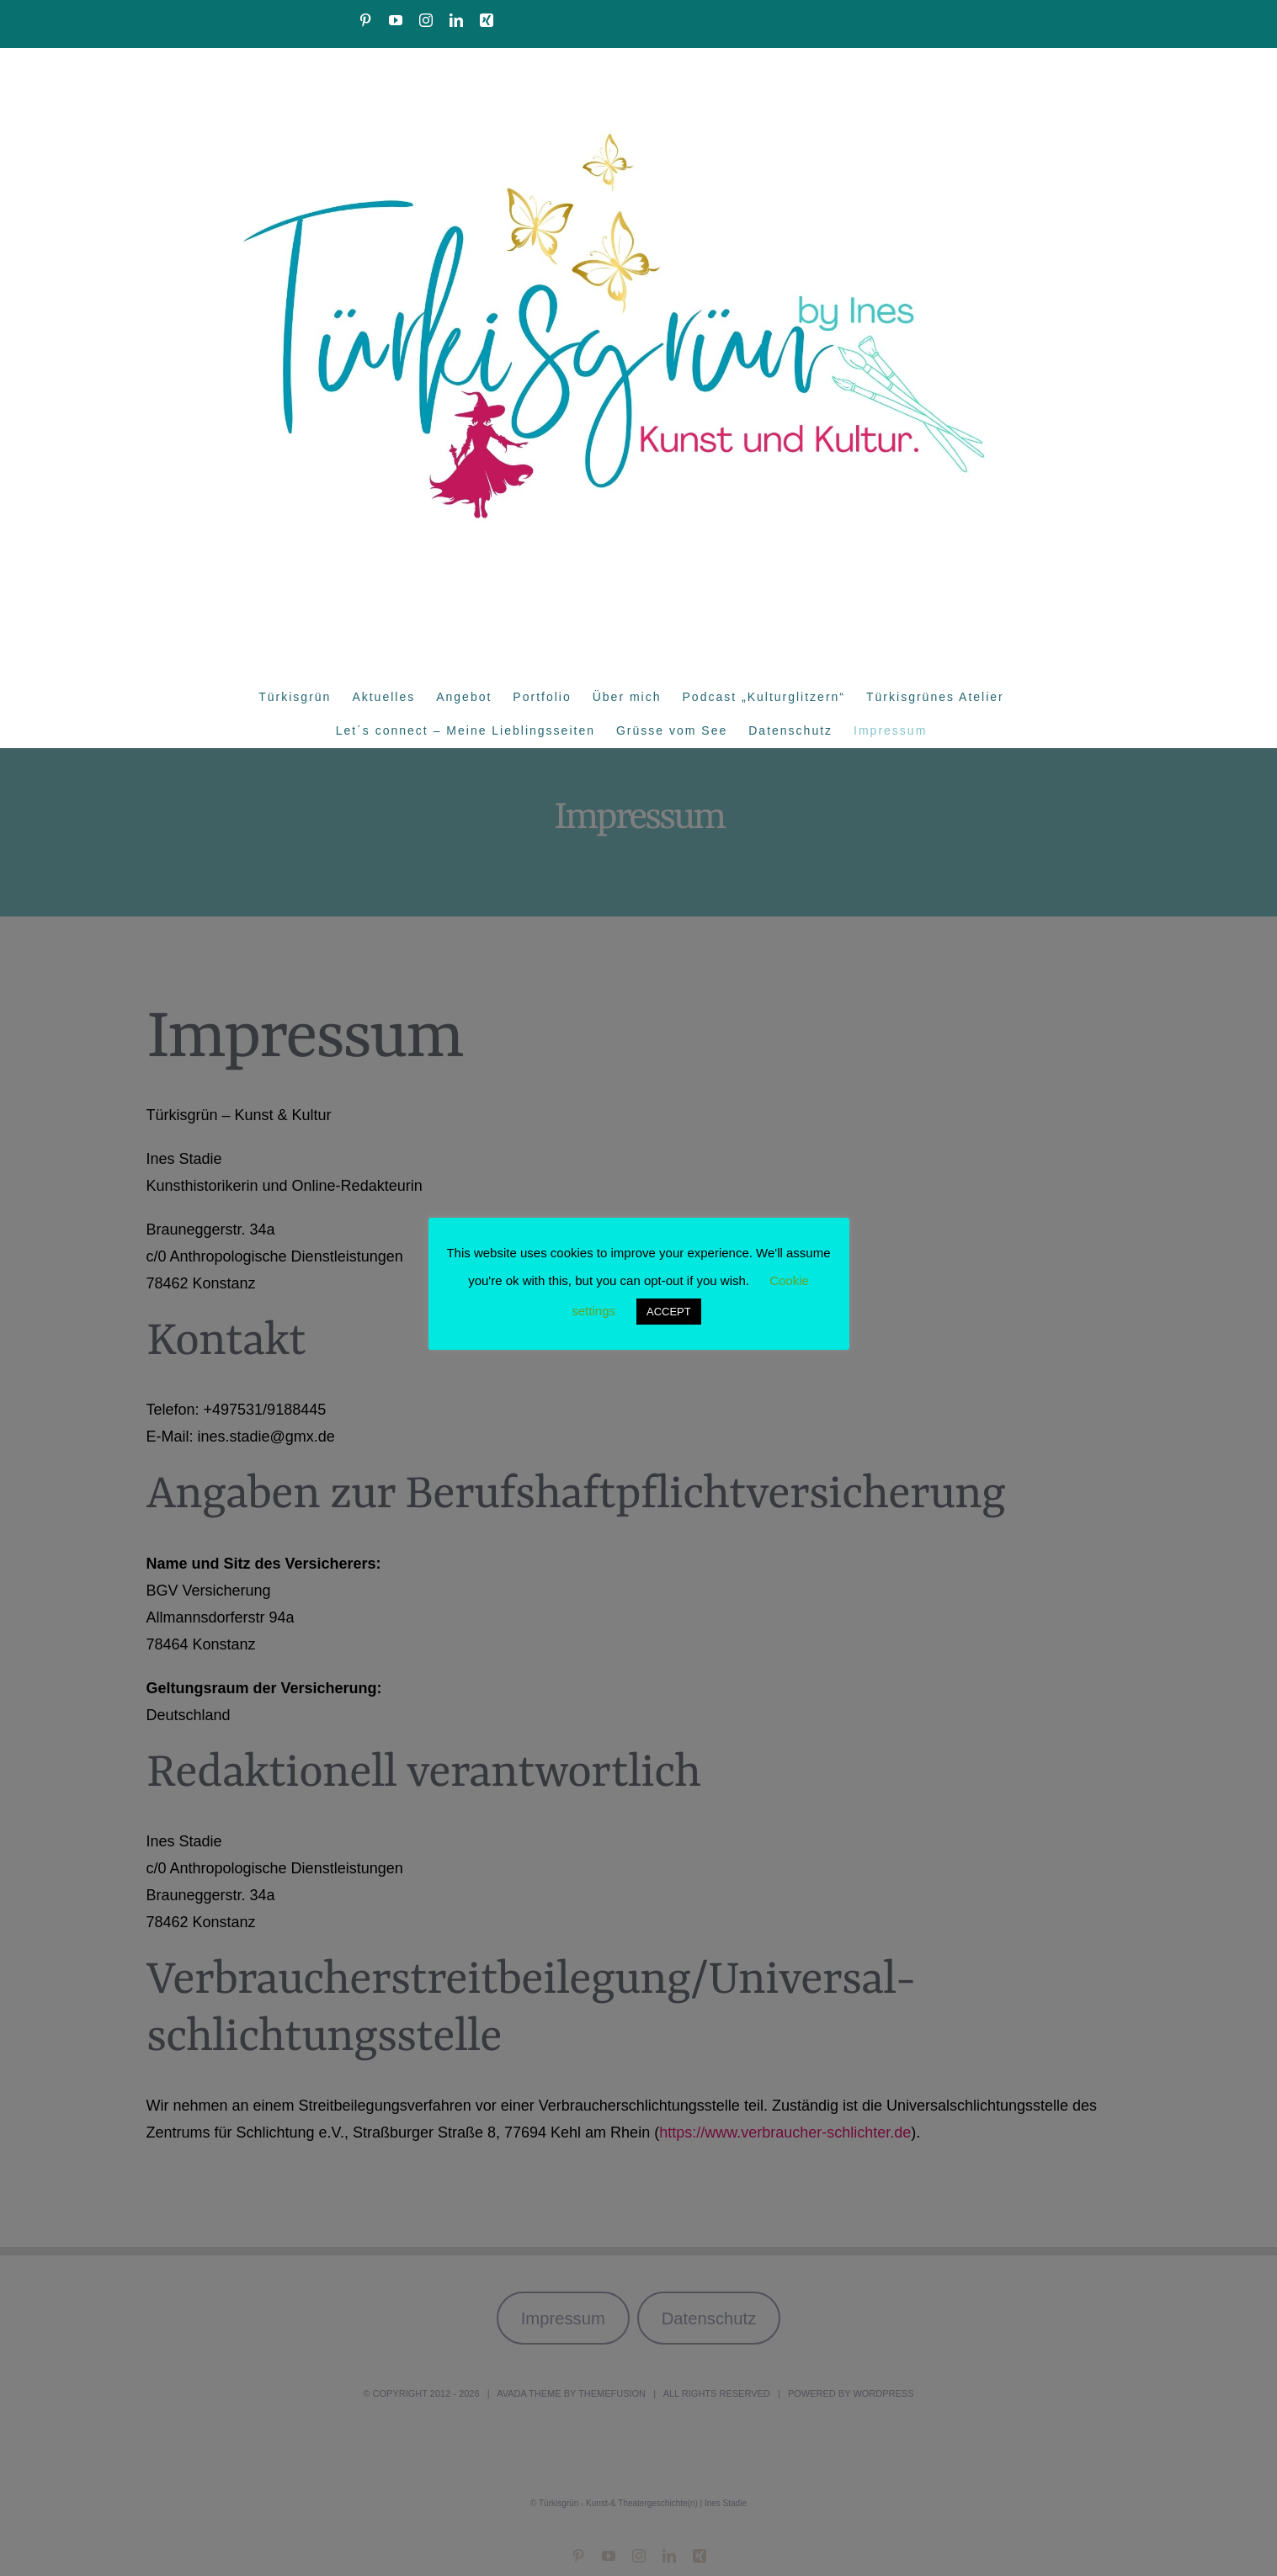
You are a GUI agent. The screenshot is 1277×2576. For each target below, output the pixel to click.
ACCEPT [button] (668, 1311)
